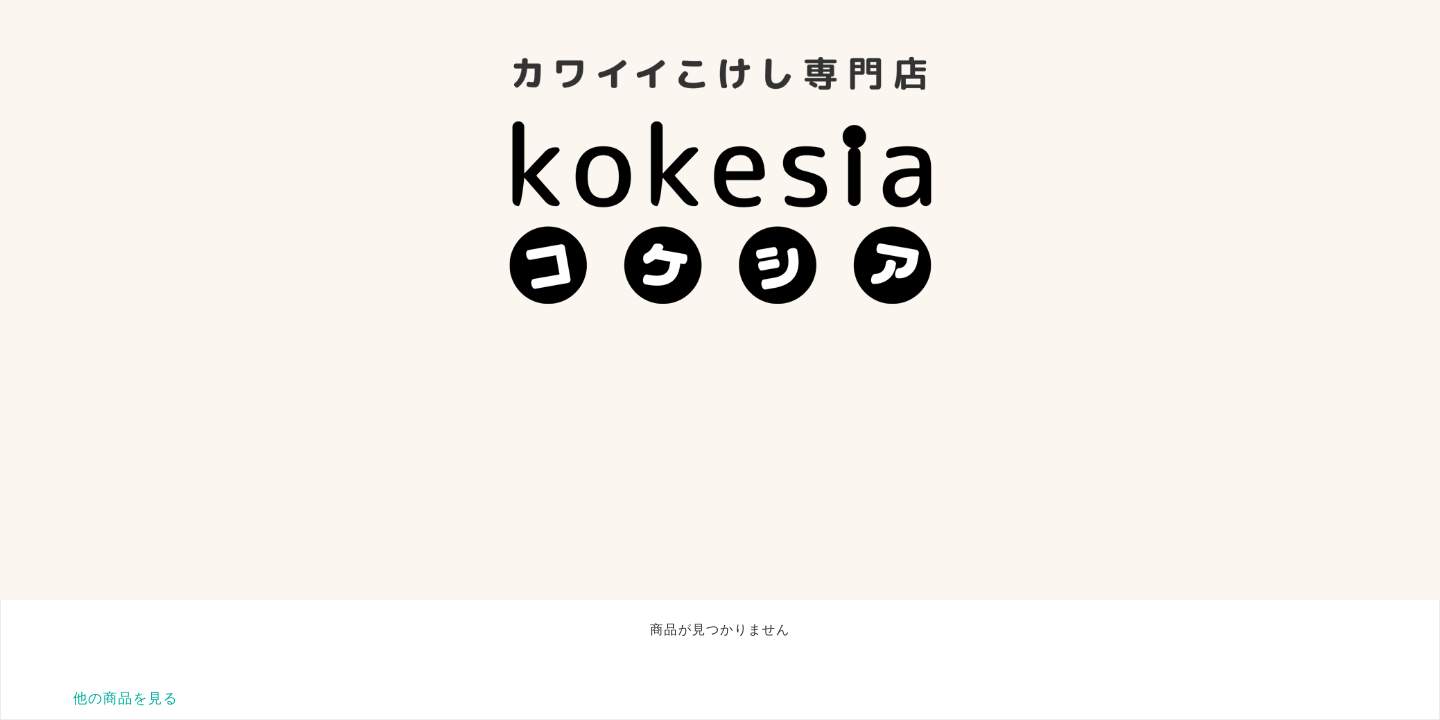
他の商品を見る (125, 698)
